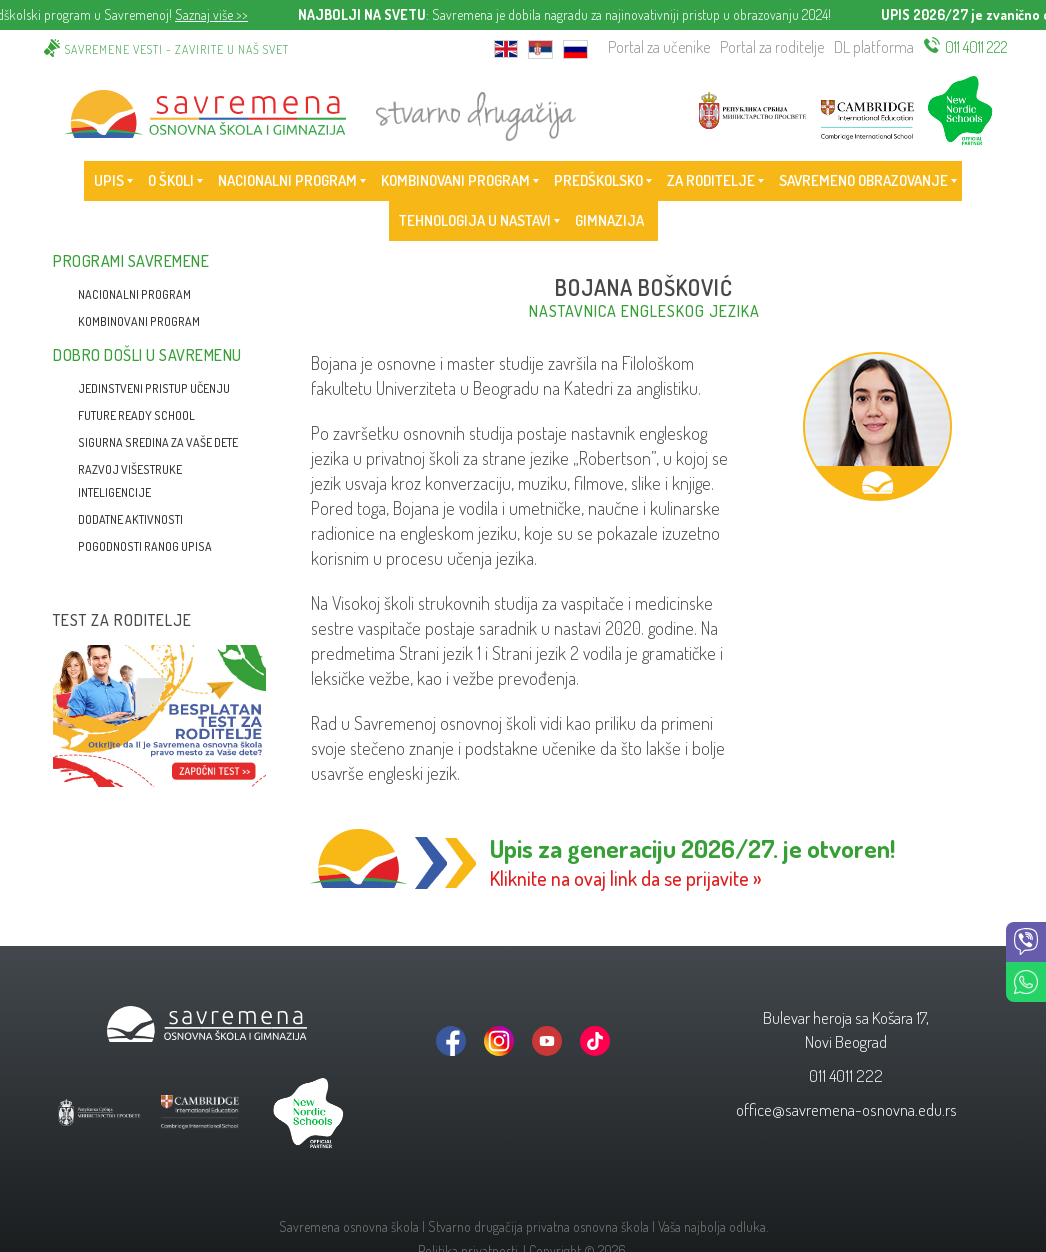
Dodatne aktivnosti (130, 519)
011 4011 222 (976, 47)
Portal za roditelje (772, 47)
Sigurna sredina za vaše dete (158, 442)
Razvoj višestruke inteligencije (130, 481)
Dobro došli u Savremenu (147, 355)
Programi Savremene (131, 261)
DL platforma (874, 47)
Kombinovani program (139, 321)
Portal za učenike (659, 47)
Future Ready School (136, 415)
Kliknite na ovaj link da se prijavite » (626, 878)
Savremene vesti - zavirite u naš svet (177, 49)
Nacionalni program (134, 294)
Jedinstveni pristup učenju (154, 388)
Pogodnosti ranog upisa (145, 546)
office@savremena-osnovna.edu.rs (846, 1109)
